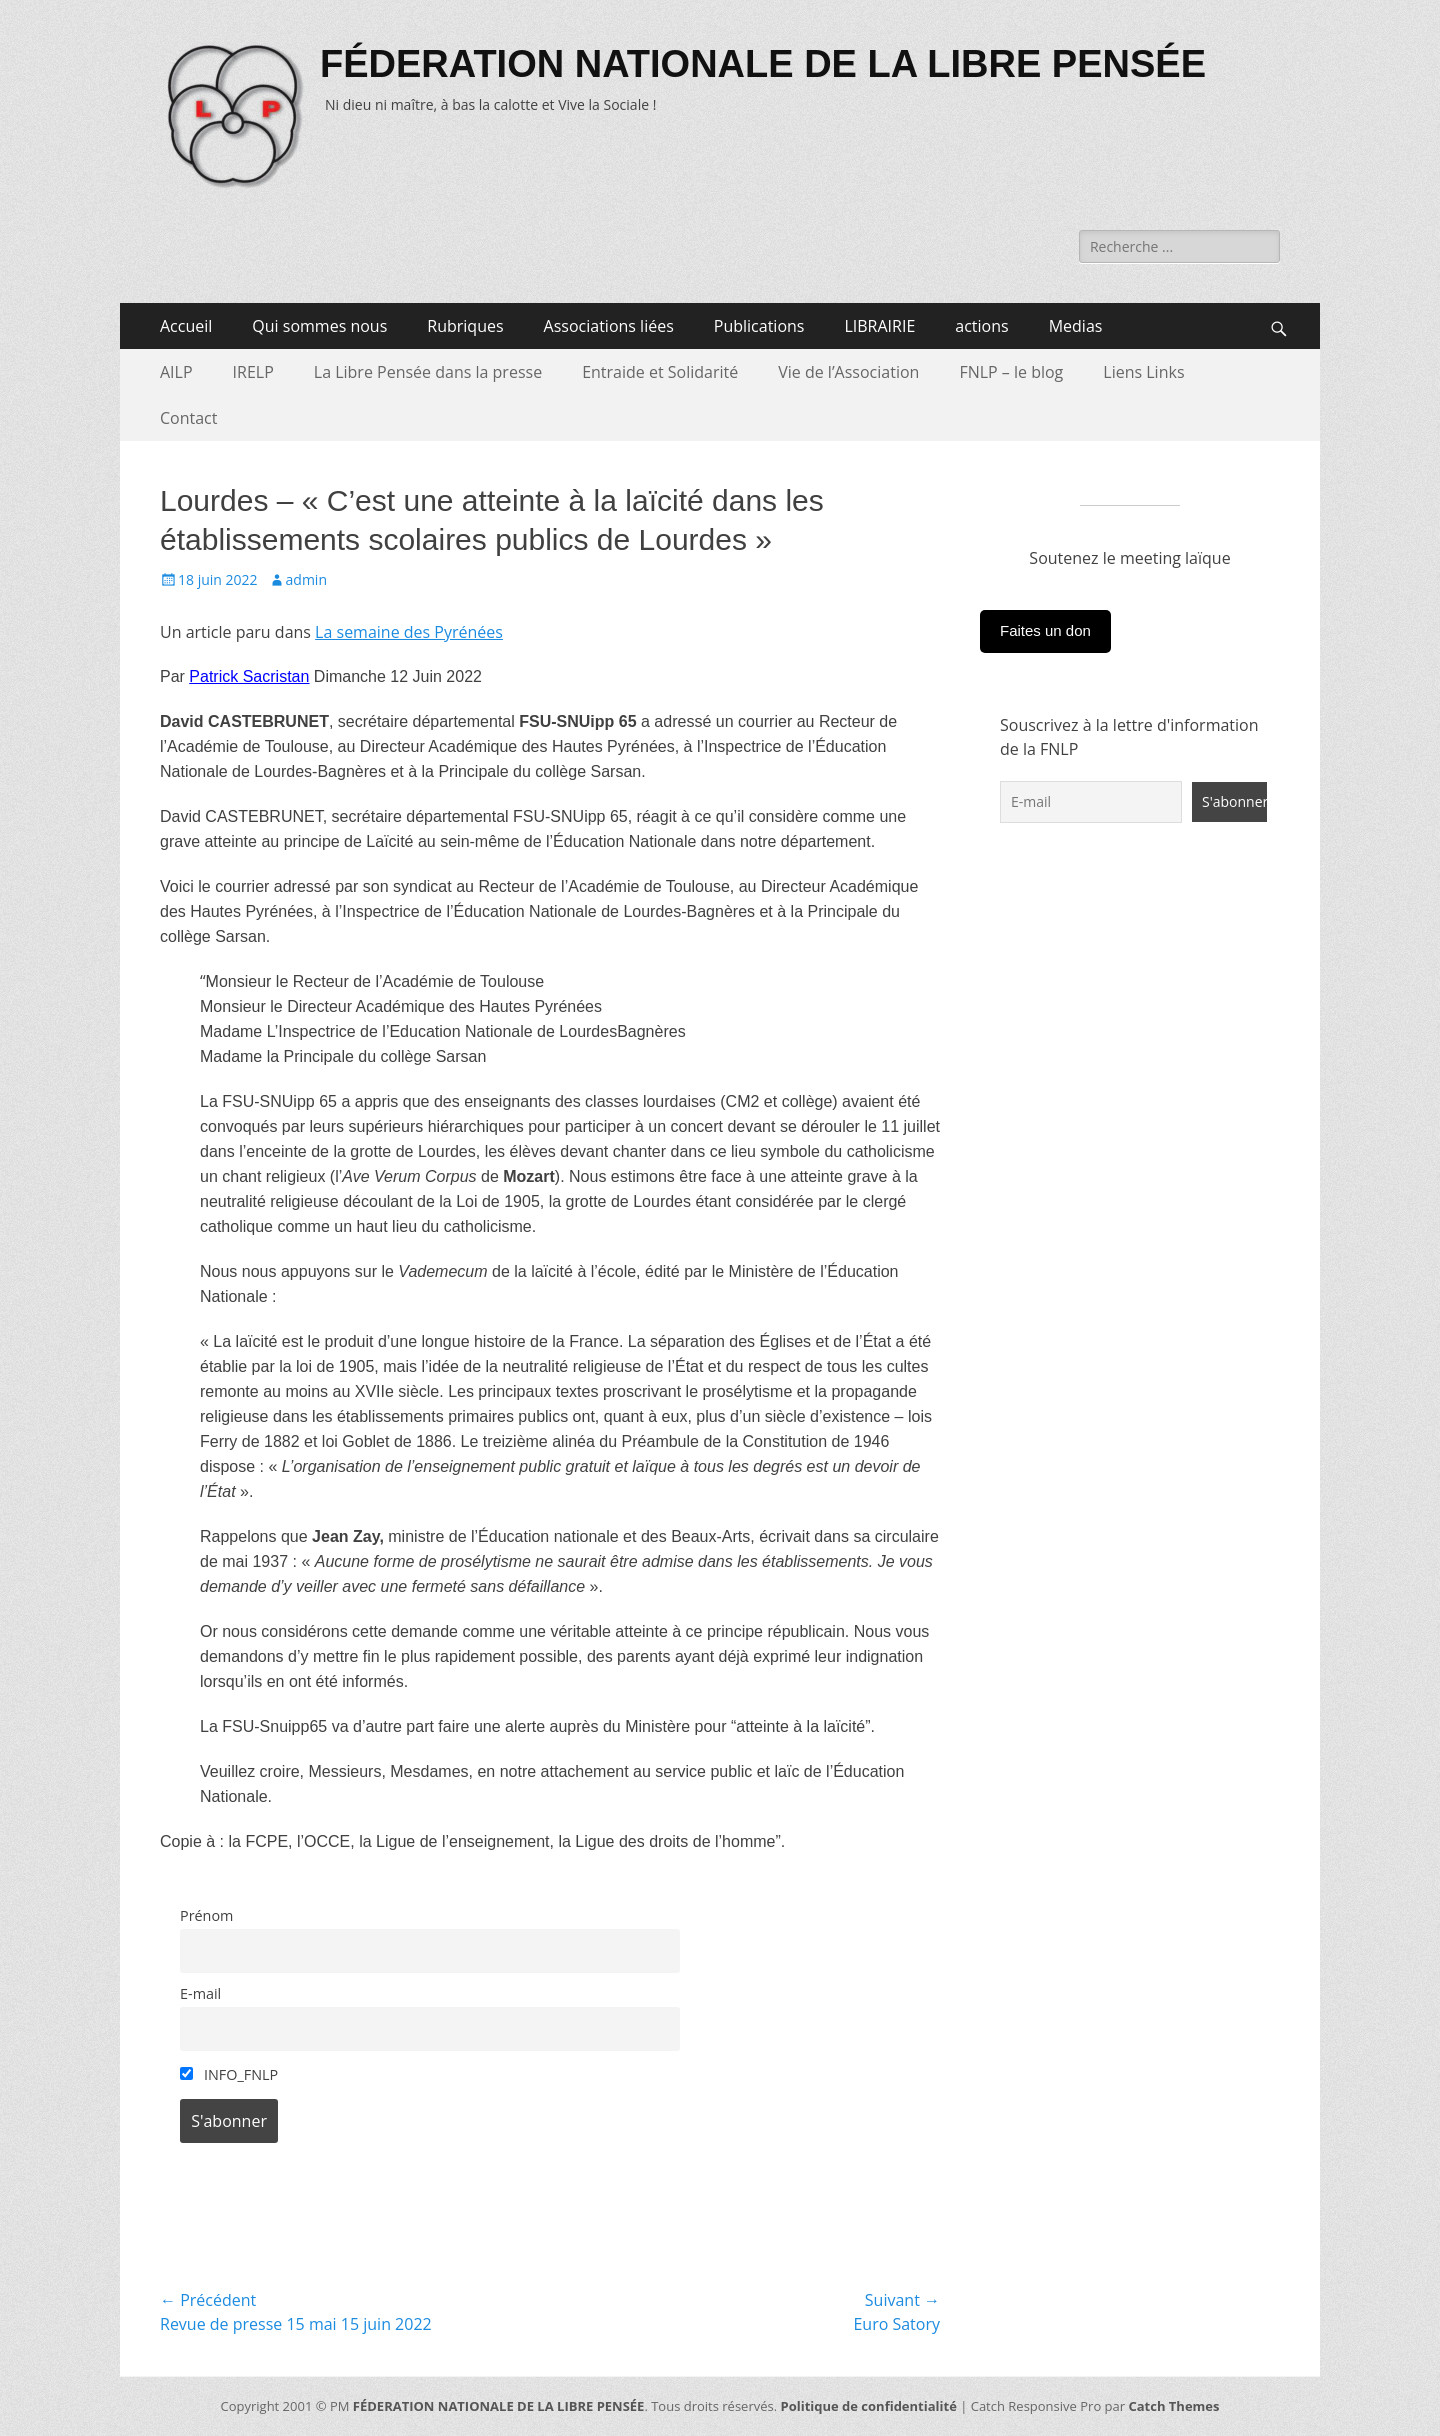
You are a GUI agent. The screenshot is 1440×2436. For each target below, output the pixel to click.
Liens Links (1143, 372)
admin (306, 579)
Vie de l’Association (848, 372)
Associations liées (609, 326)
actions (981, 326)
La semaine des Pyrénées (409, 632)
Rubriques (465, 326)
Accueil (186, 326)
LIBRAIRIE (879, 326)
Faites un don (1045, 630)
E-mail (200, 1993)
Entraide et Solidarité (660, 372)
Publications (759, 326)
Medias (1076, 326)
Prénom (206, 1915)
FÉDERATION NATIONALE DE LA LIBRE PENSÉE (763, 64)
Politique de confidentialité (869, 2406)
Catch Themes (1173, 2406)
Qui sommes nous (319, 326)
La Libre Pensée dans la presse (428, 372)
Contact (188, 418)
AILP (176, 372)
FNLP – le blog (1011, 372)
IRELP (253, 372)
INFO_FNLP (229, 2074)
